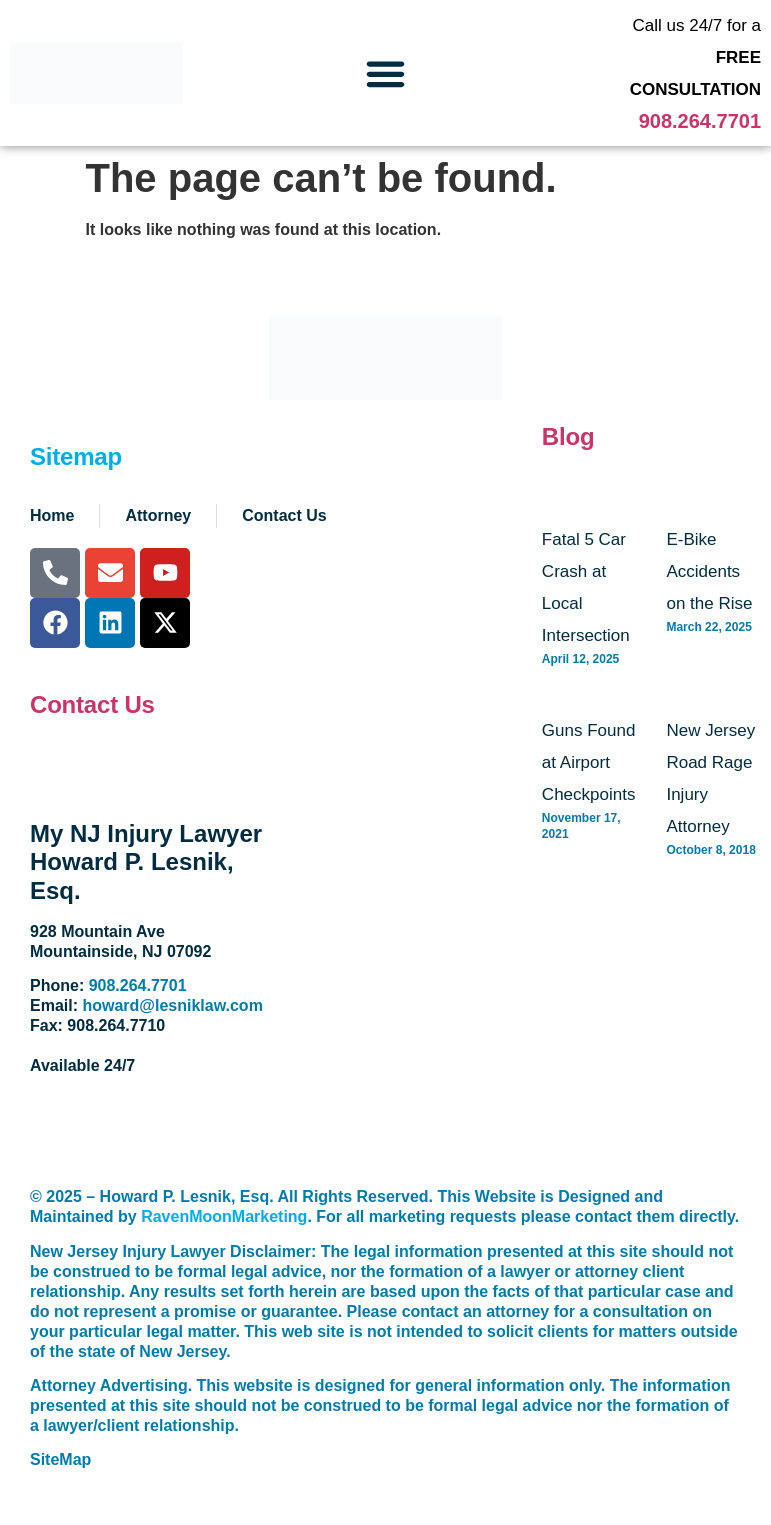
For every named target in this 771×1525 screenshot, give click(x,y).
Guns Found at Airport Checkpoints (589, 762)
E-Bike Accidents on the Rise (709, 571)
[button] (386, 73)
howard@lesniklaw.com (172, 1005)
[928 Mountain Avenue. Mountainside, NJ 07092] (393, 943)
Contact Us (92, 704)
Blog (568, 436)
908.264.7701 (700, 121)
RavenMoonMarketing (224, 1216)
